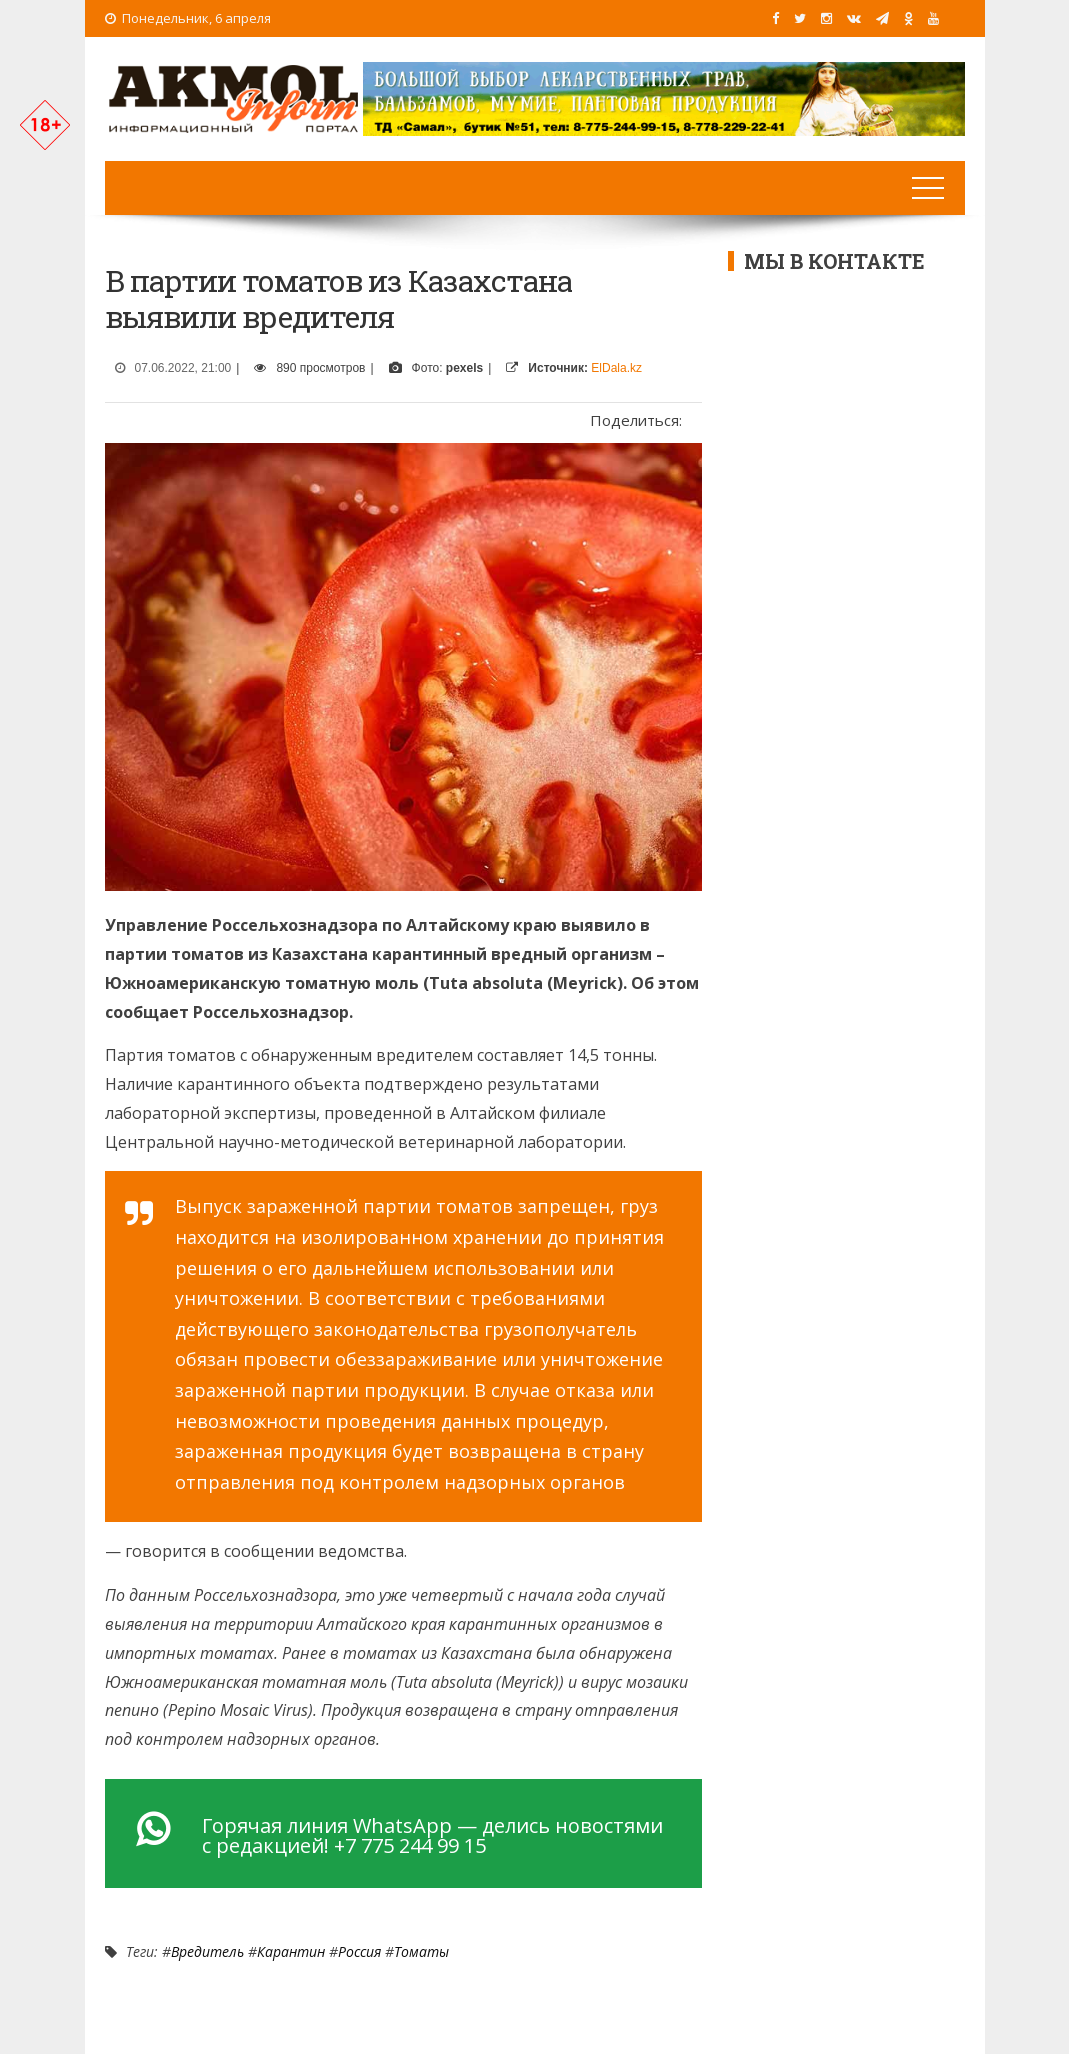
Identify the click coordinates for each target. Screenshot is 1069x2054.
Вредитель (207, 1951)
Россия (359, 1951)
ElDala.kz (616, 368)
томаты (421, 1951)
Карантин (291, 1951)
